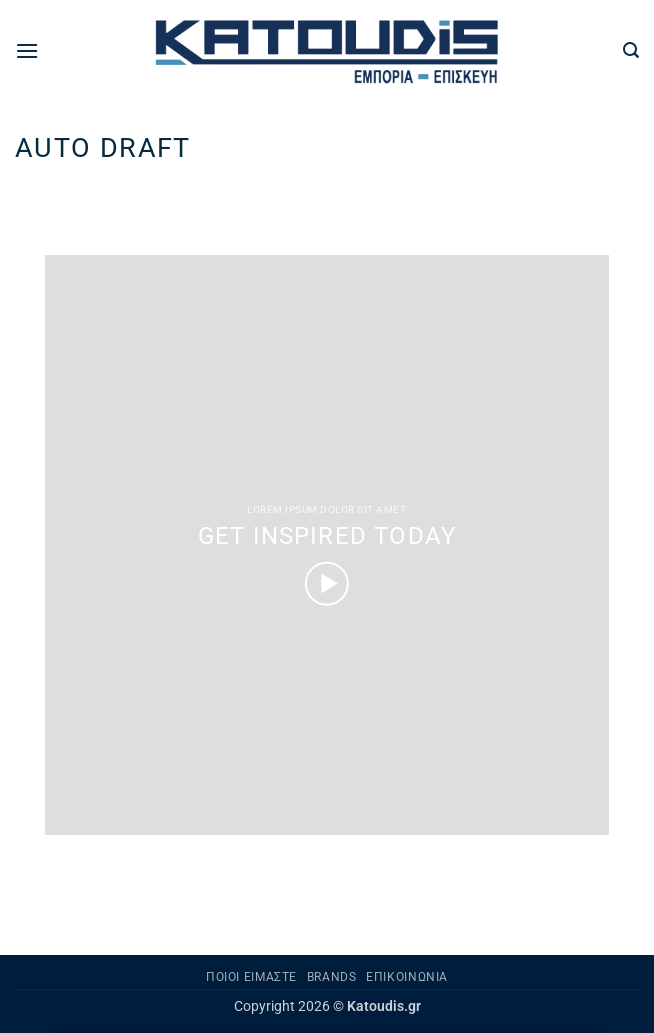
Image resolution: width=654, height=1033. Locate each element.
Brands (332, 977)
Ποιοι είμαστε (251, 977)
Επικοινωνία (407, 977)
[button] (27, 50)
